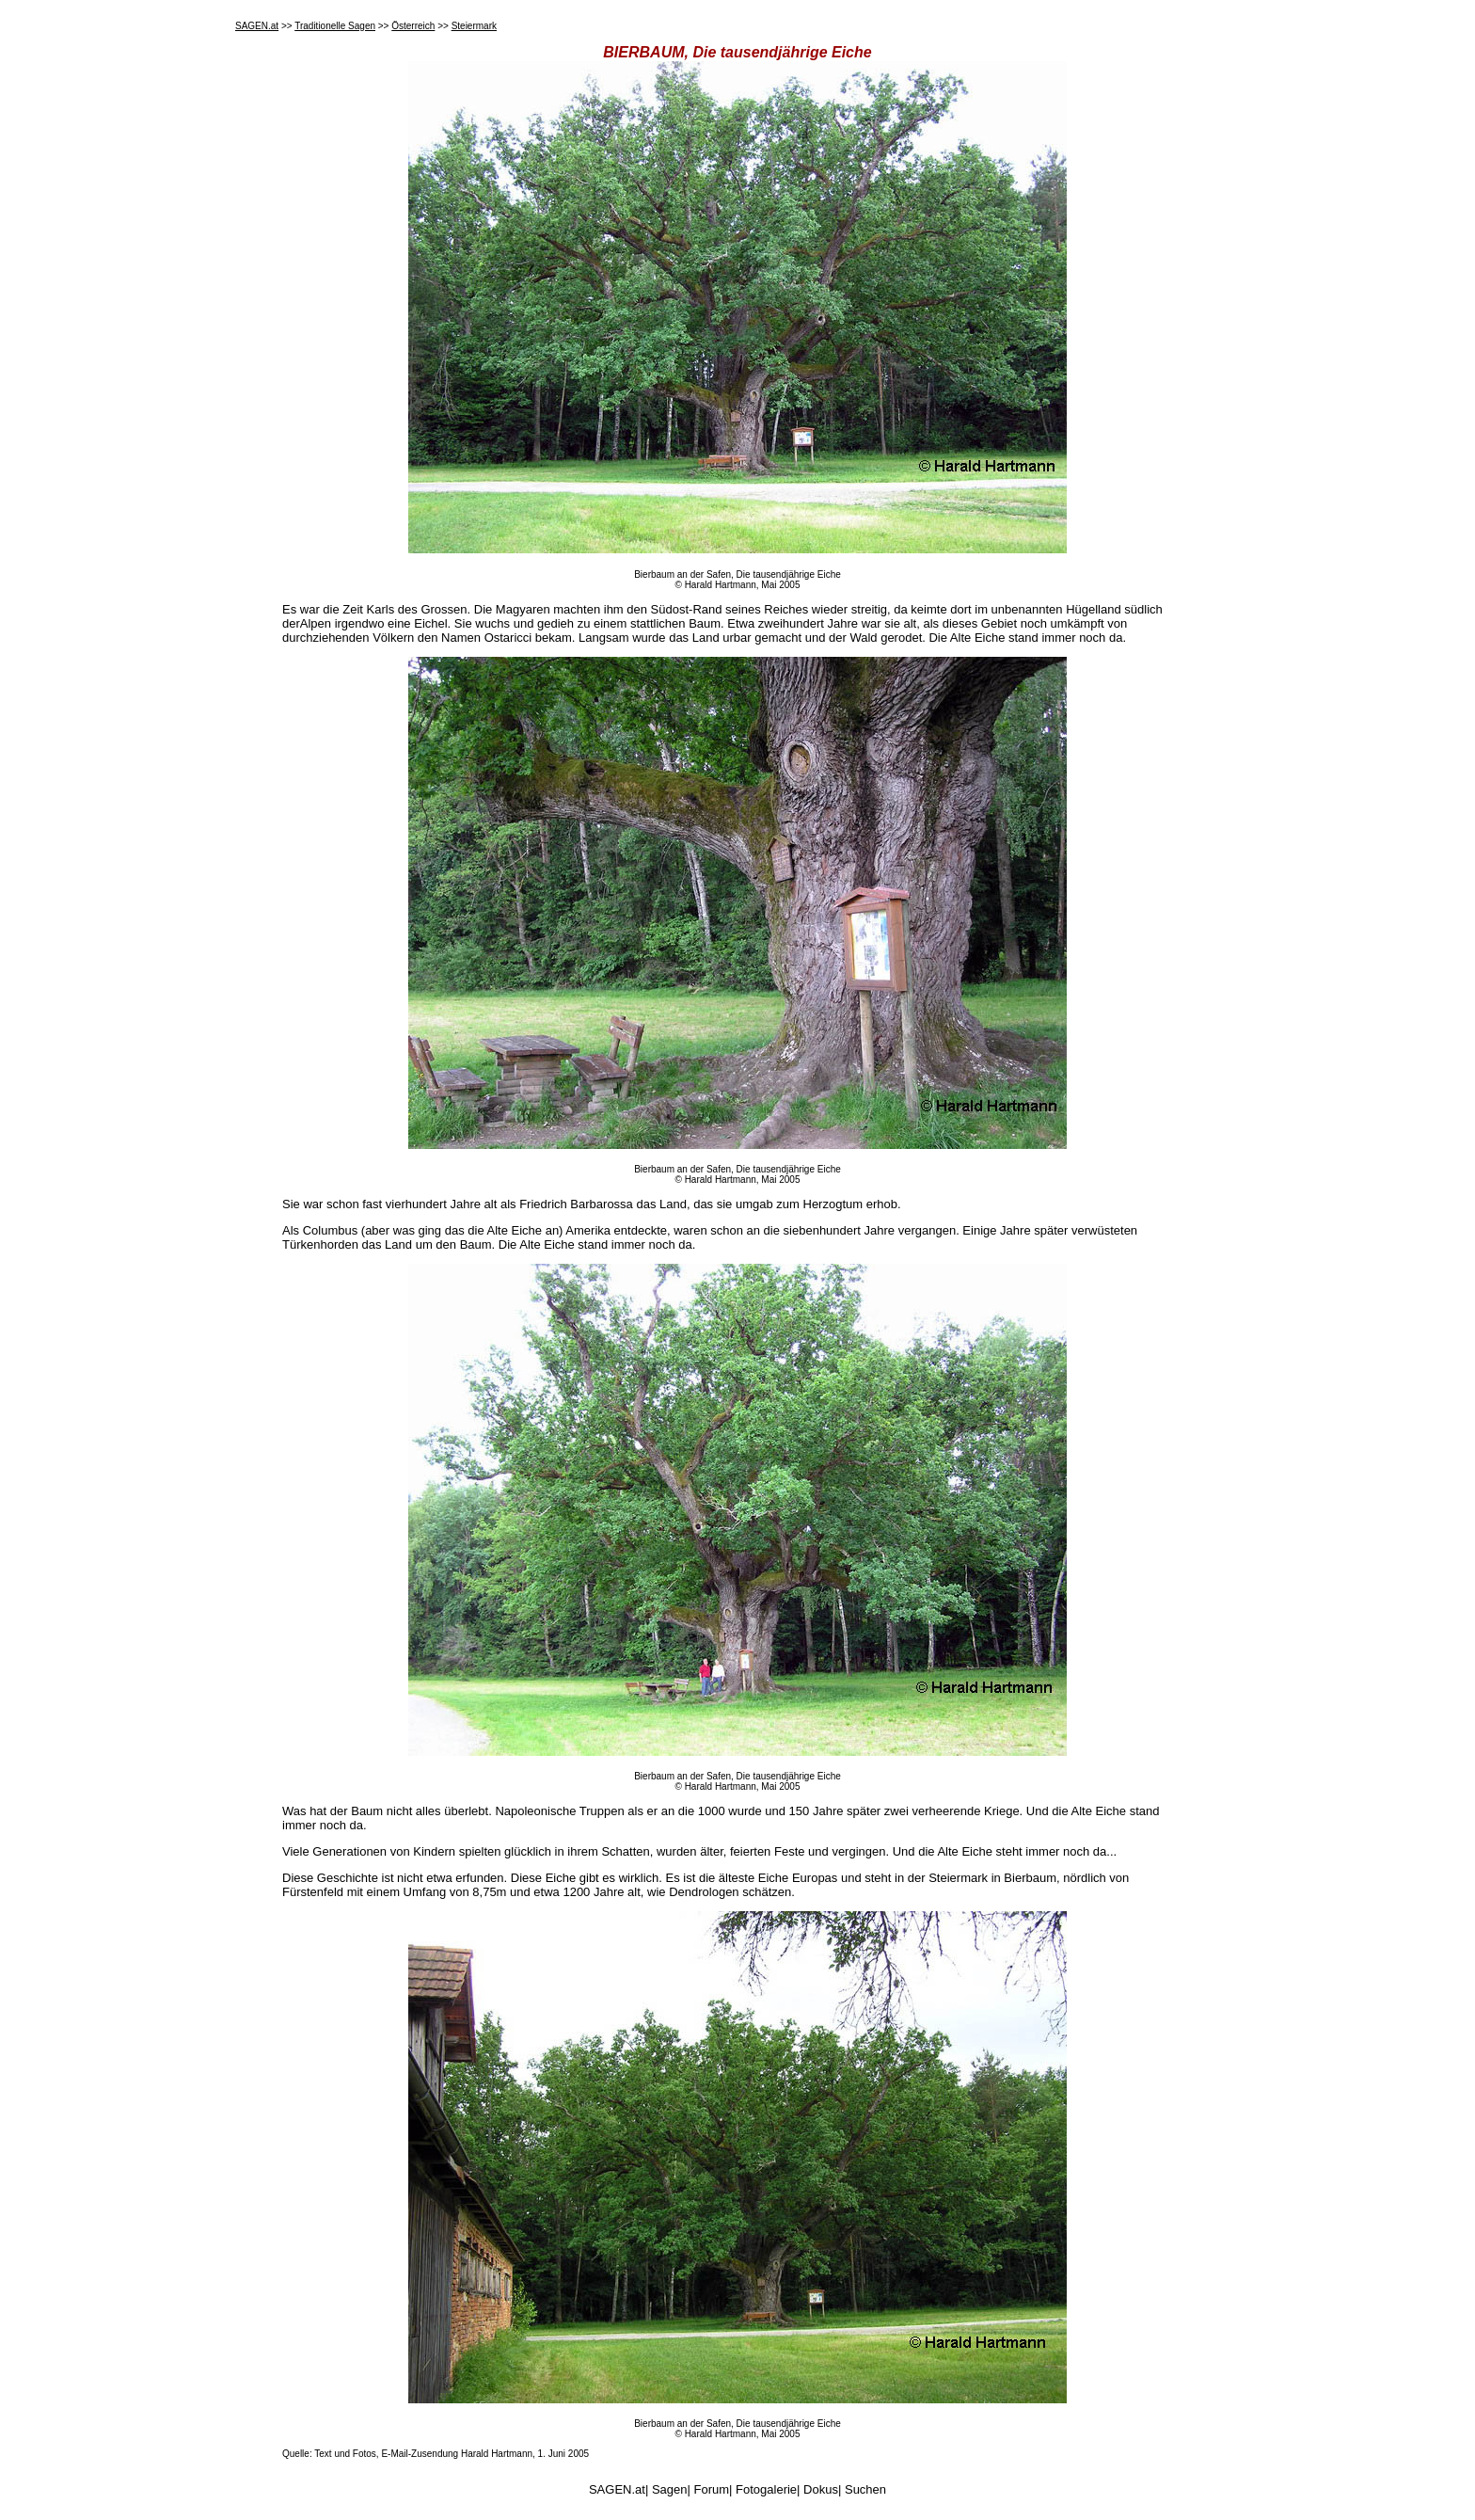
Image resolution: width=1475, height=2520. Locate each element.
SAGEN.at (256, 26)
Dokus (820, 2489)
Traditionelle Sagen (334, 26)
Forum (712, 2489)
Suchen (865, 2489)
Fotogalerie (766, 2489)
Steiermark (474, 26)
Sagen (670, 2489)
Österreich (413, 26)
